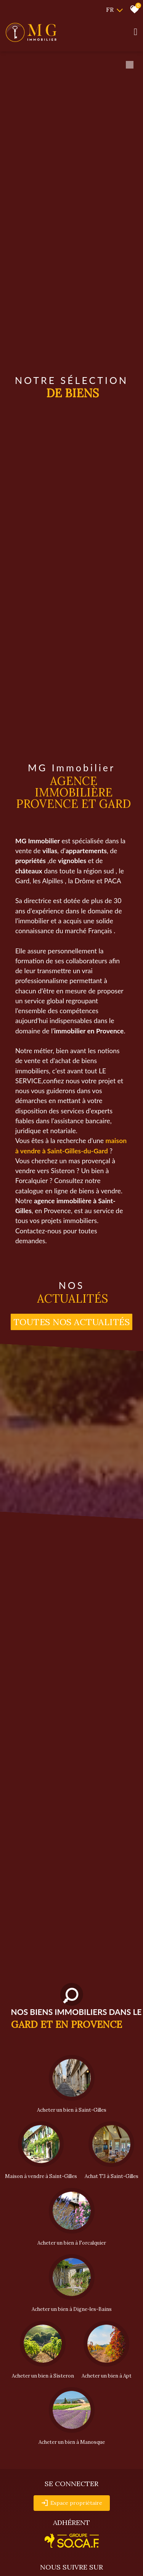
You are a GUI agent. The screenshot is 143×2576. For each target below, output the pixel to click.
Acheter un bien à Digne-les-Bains (72, 2309)
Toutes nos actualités (71, 1321)
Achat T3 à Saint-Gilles (111, 2176)
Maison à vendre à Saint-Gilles (41, 2176)
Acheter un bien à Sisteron (43, 2376)
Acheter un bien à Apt (107, 2376)
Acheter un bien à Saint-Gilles (71, 2110)
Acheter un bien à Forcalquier (71, 2243)
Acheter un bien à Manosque (72, 2442)
